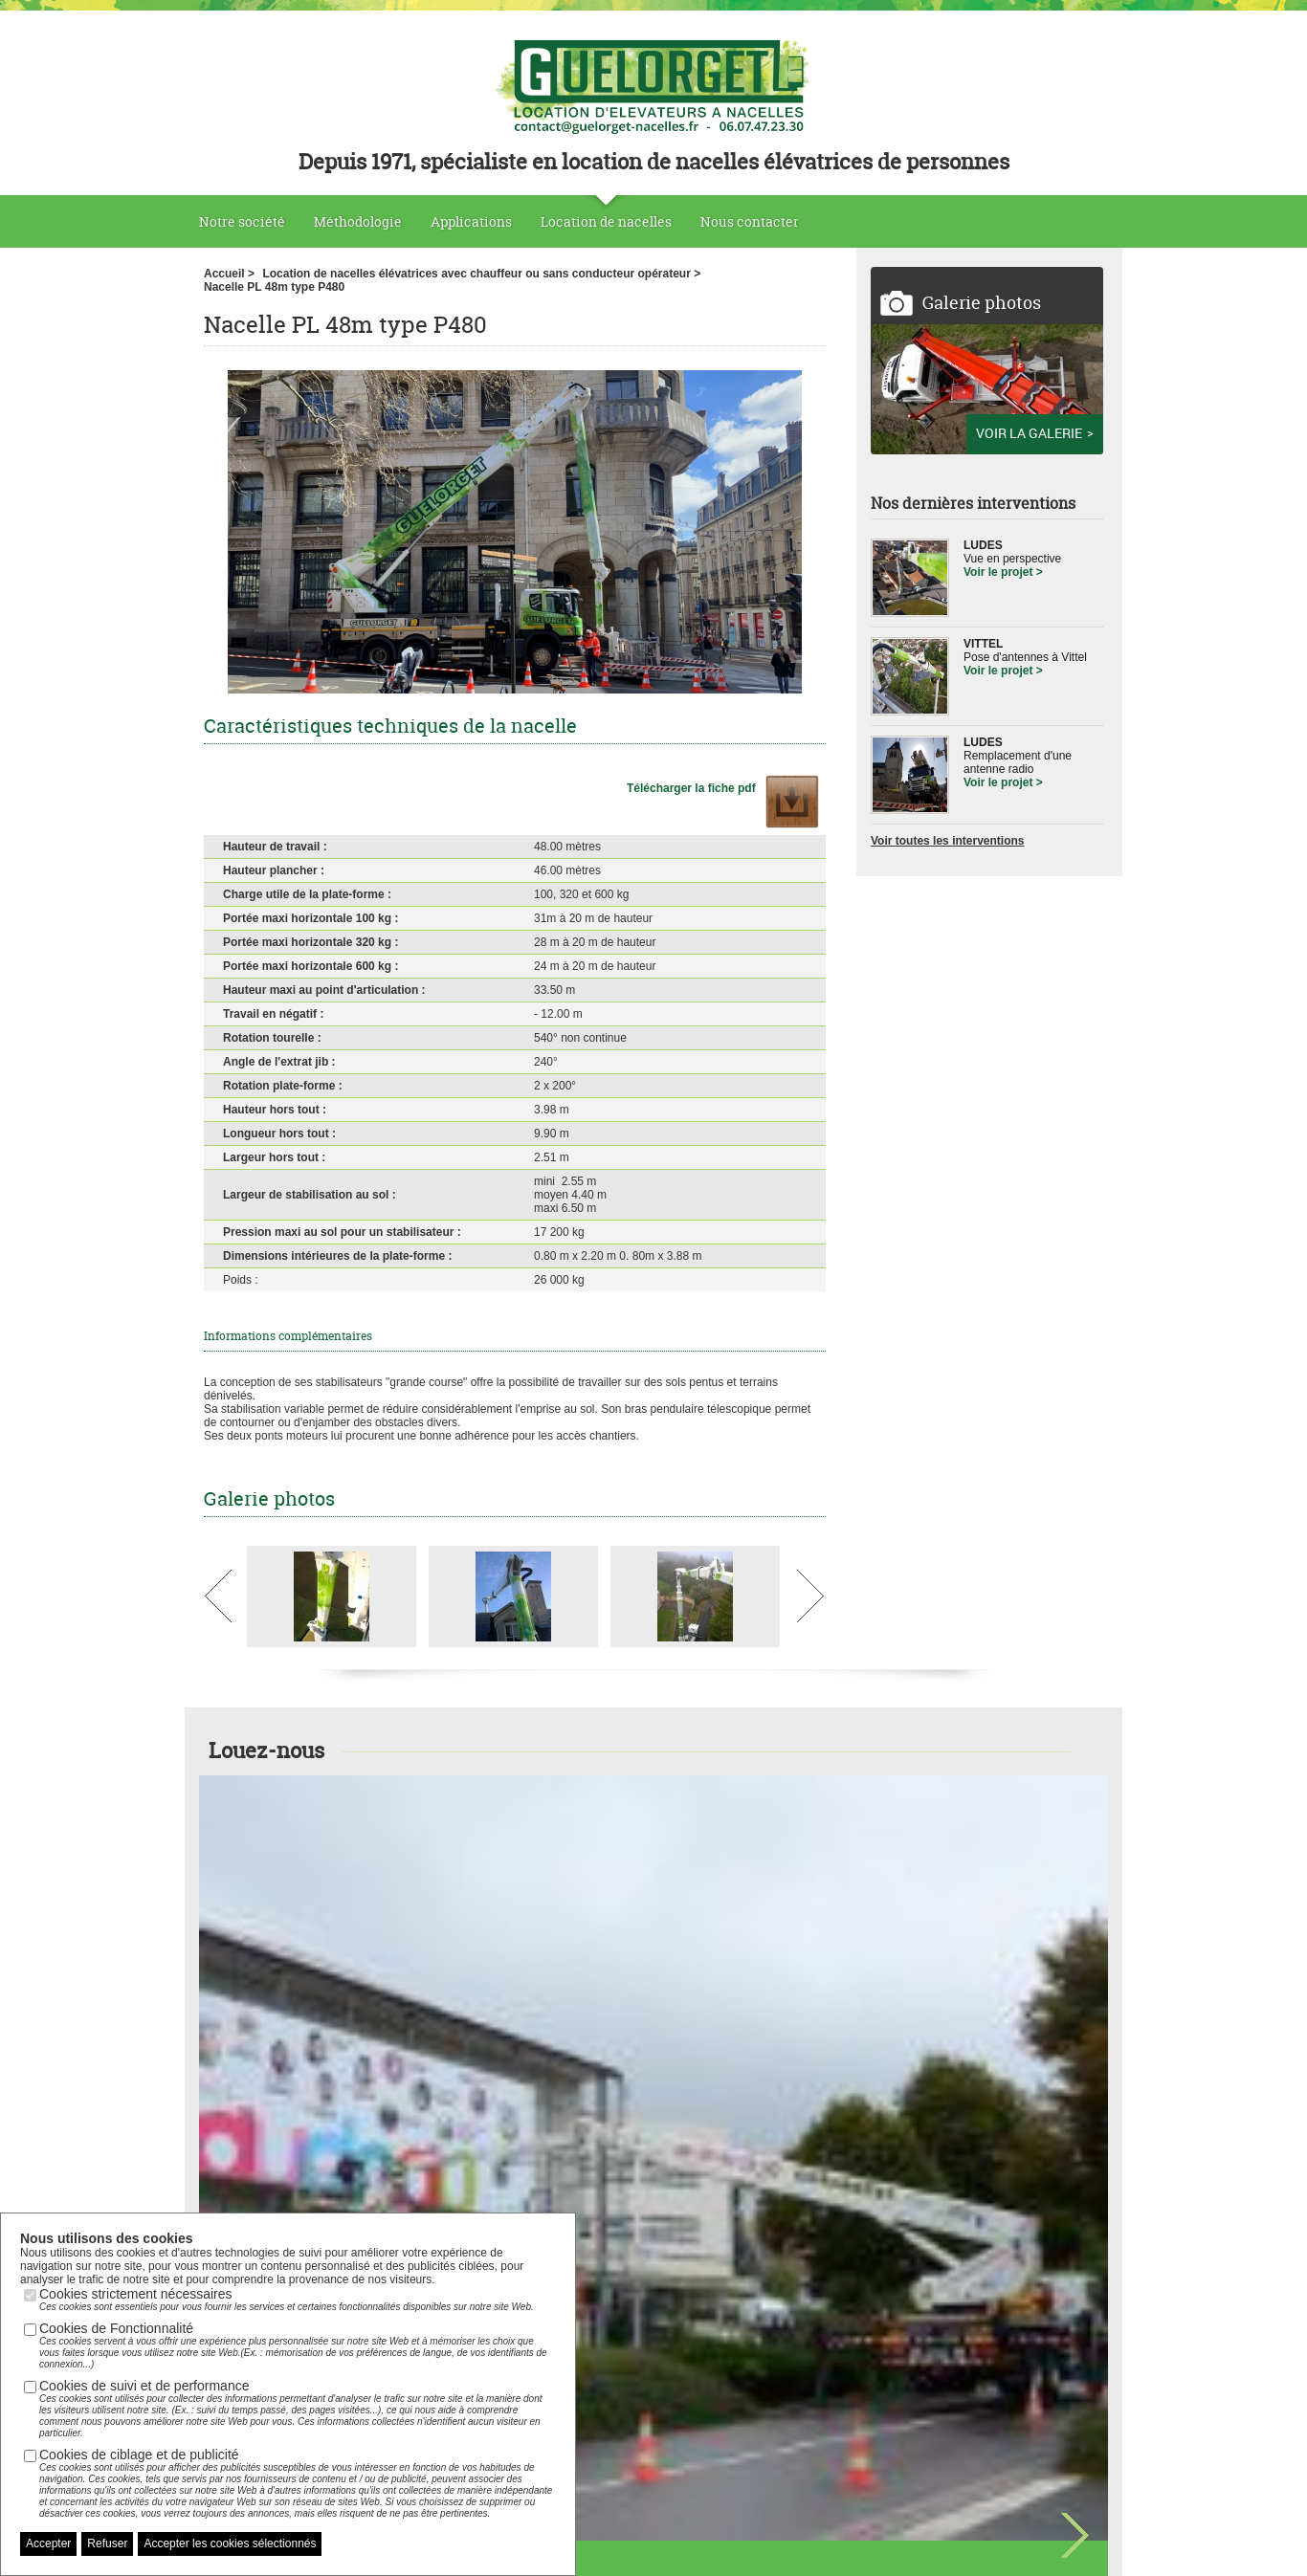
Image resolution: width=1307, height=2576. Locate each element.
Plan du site (604, 2538)
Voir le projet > (1003, 572)
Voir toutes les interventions (947, 841)
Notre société (242, 221)
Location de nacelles (606, 221)
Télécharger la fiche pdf (693, 788)
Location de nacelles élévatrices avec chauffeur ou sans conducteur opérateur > (481, 273)
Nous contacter (749, 221)
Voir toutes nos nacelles (653, 2008)
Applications (471, 221)
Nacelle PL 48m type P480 (274, 287)
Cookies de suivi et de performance (297, 2408)
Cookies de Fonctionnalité (297, 2345)
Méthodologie (358, 221)
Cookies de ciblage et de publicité (297, 2483)
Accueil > (229, 273)
